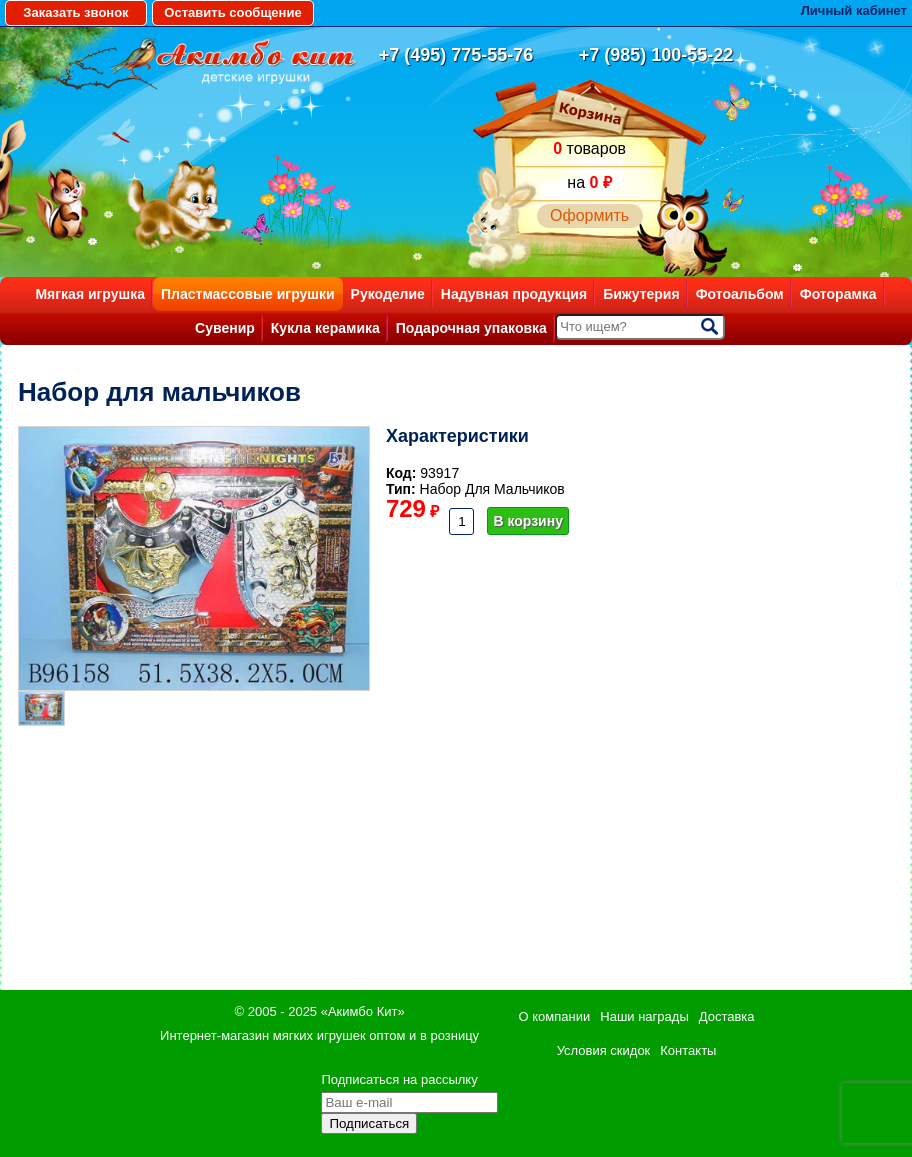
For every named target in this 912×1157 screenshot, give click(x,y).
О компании (555, 1016)
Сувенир (225, 328)
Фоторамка (838, 294)
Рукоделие (388, 294)
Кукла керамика (325, 328)
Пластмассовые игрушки (248, 294)
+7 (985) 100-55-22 (656, 55)
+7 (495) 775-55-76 (456, 55)
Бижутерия (641, 294)
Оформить (589, 215)
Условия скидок (604, 1050)
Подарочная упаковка (471, 328)
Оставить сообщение (232, 12)
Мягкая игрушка (90, 294)
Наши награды (644, 1016)
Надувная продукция (514, 294)
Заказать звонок (75, 12)
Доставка (727, 1016)
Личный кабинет (854, 10)
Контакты (688, 1050)
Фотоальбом (740, 294)
